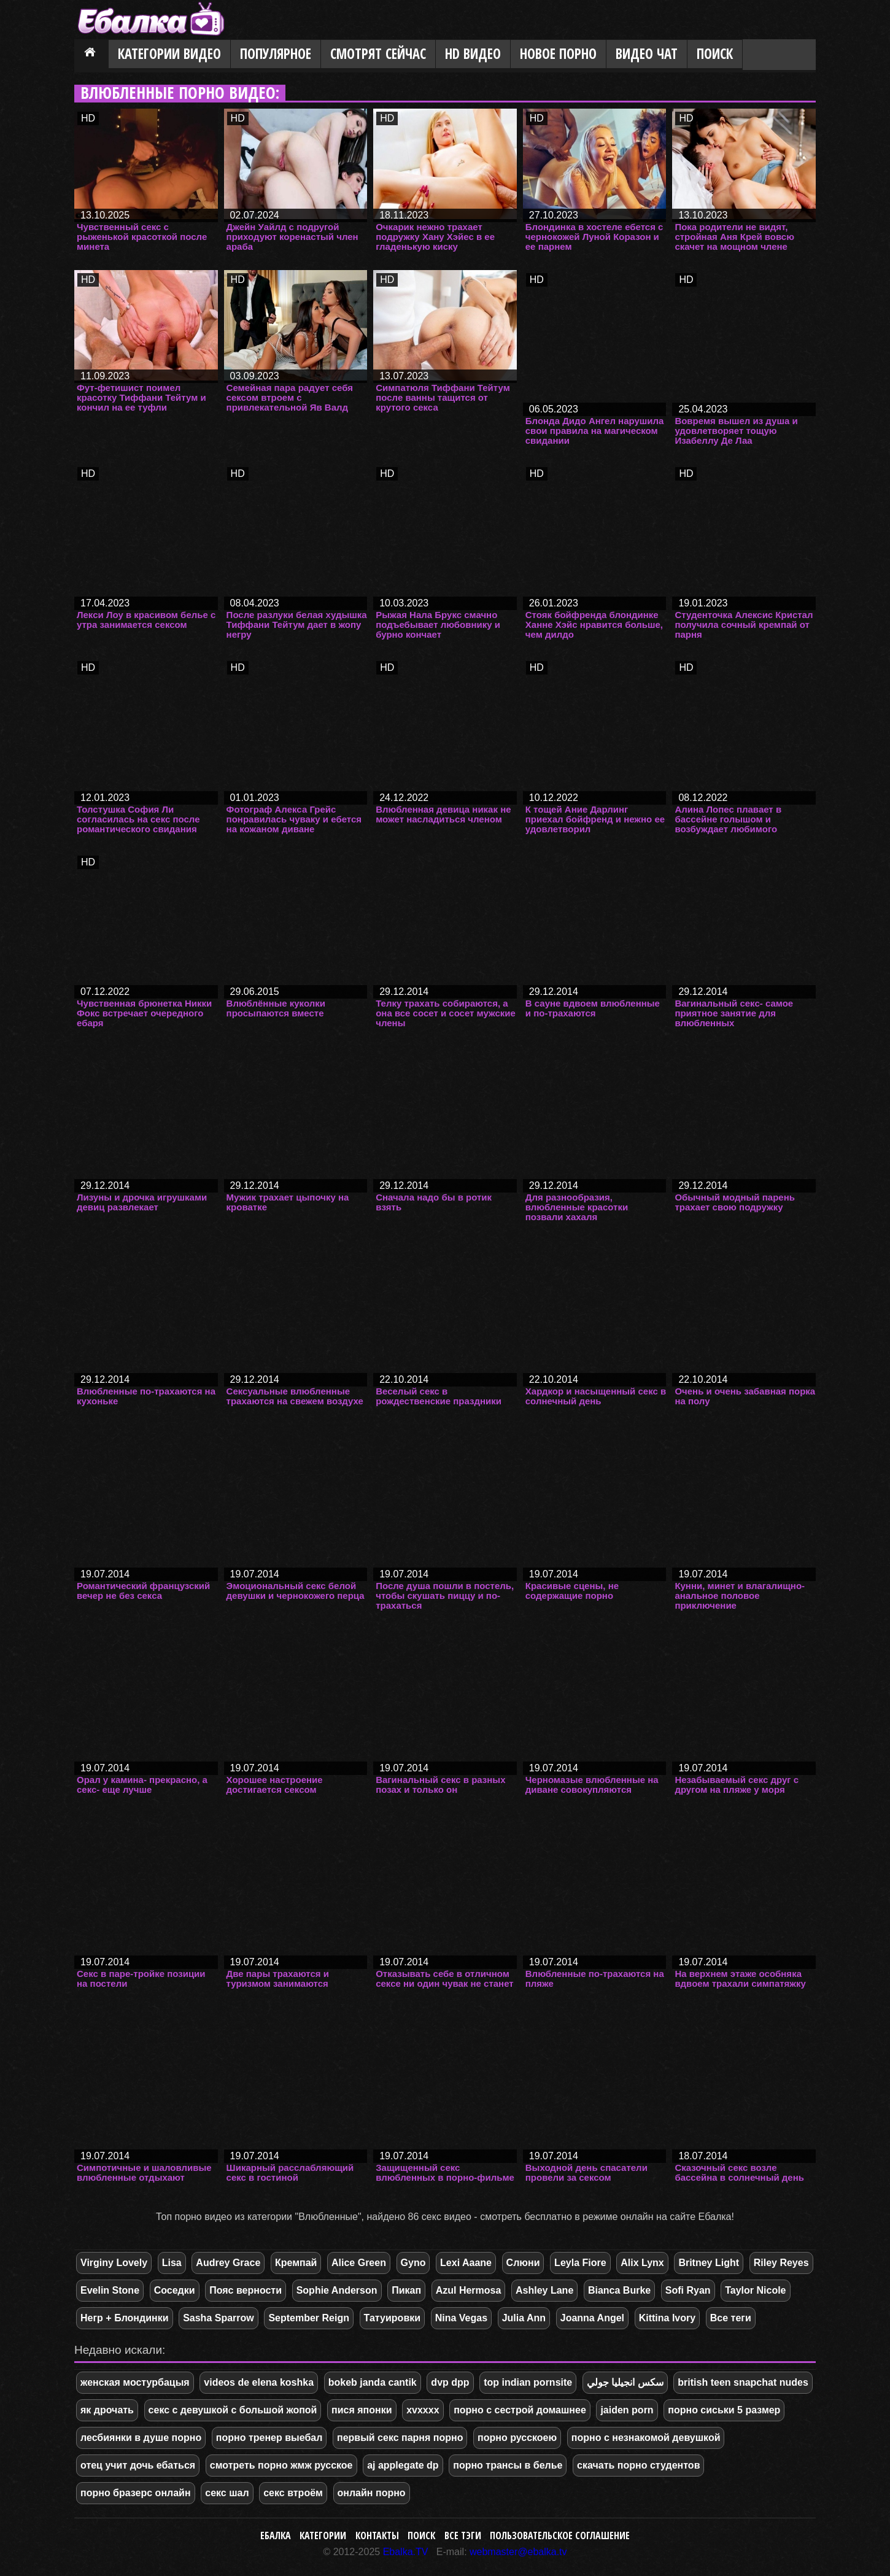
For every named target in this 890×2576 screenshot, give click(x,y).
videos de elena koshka (259, 2382)
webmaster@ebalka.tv (518, 2552)
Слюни (523, 2262)
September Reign (308, 2318)
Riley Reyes (781, 2262)
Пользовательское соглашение (560, 2535)
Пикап (406, 2290)
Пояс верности (245, 2290)
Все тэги (462, 2535)
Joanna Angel (592, 2318)
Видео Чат (647, 53)
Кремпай (296, 2262)
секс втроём (293, 2493)
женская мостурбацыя (135, 2382)
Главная (91, 54)
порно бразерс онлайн (135, 2493)
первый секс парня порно (400, 2437)
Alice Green (358, 2262)
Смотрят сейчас (378, 53)
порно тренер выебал (269, 2437)
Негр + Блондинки (124, 2318)
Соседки (174, 2290)
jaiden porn (626, 2410)
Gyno (413, 2262)
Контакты (377, 2535)
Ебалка (275, 2535)
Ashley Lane (544, 2290)
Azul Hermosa (468, 2290)
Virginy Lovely (113, 2262)
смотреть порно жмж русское (281, 2465)
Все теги (730, 2318)
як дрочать (107, 2410)
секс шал (227, 2493)
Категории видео (169, 53)
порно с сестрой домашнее (520, 2410)
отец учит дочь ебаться (137, 2465)
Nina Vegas (461, 2318)
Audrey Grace (228, 2262)
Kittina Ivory (667, 2318)
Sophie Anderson (336, 2290)
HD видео (473, 53)
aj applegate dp (402, 2465)
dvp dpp (450, 2382)
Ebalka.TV (405, 2552)
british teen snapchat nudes (743, 2382)
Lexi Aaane (466, 2262)
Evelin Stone (109, 2290)
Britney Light (708, 2262)
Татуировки (392, 2318)
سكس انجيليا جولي (625, 2382)
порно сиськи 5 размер (724, 2410)
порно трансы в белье (507, 2465)
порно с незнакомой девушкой (646, 2437)
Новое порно (558, 53)
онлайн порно (372, 2493)
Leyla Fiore (580, 2262)
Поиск (715, 53)
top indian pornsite (528, 2382)
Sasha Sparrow (218, 2318)
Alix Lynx (642, 2262)
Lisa (172, 2262)
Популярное (275, 53)
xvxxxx (422, 2410)
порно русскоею (517, 2437)
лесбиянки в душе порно (140, 2437)
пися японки (361, 2410)
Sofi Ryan (688, 2290)
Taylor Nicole (755, 2290)
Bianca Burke (619, 2290)
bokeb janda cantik (372, 2382)
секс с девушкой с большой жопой (233, 2410)
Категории (323, 2535)
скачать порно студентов (638, 2465)
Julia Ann (524, 2318)
